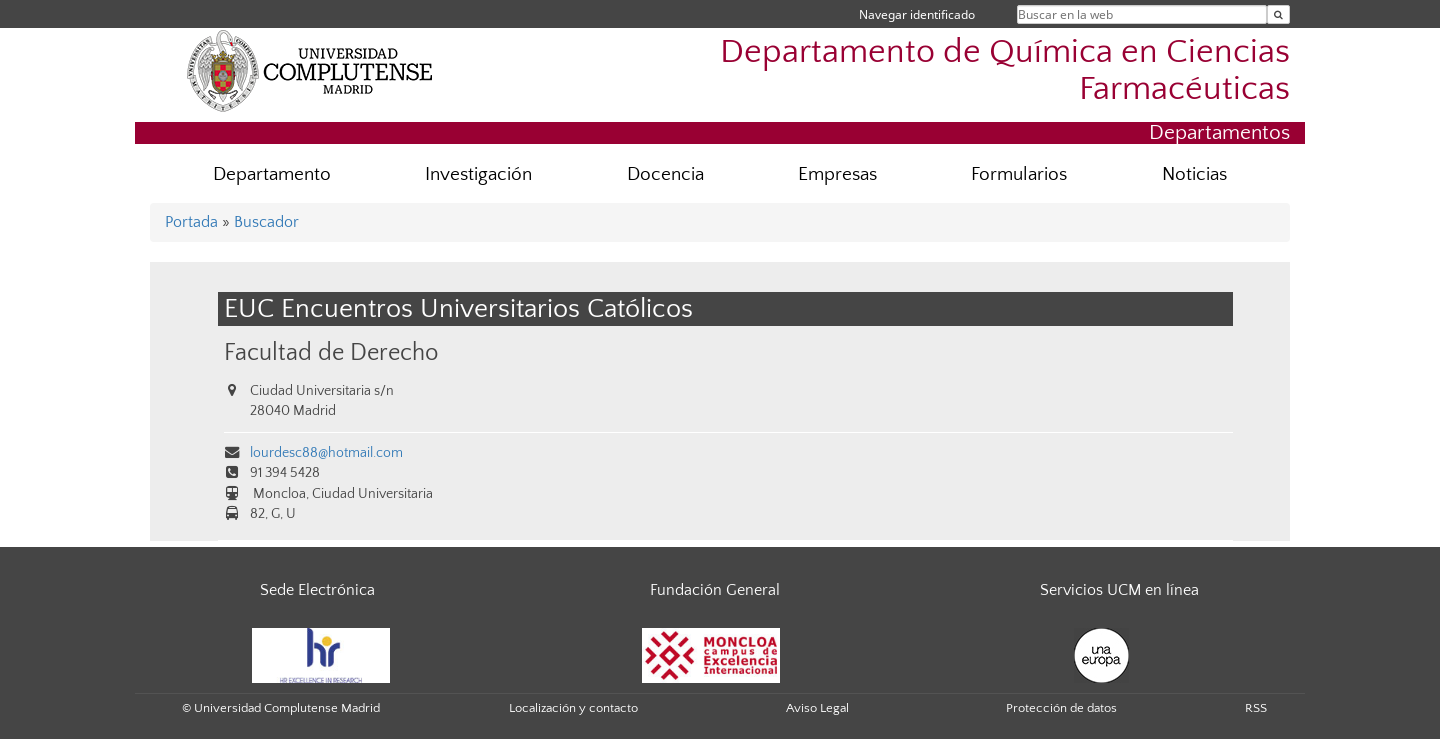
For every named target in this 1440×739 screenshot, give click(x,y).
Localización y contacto (573, 708)
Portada (191, 222)
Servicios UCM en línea (1119, 590)
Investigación (478, 174)
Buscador (266, 222)
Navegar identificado (917, 14)
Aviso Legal (817, 708)
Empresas (837, 174)
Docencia (665, 174)
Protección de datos (1061, 708)
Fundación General (715, 590)
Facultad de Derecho (331, 352)
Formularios (1019, 174)
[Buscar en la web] (1278, 14)
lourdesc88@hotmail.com (326, 453)
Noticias (1194, 174)
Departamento (272, 174)
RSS (1256, 708)
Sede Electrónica (317, 590)
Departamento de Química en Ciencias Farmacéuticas (1005, 71)
